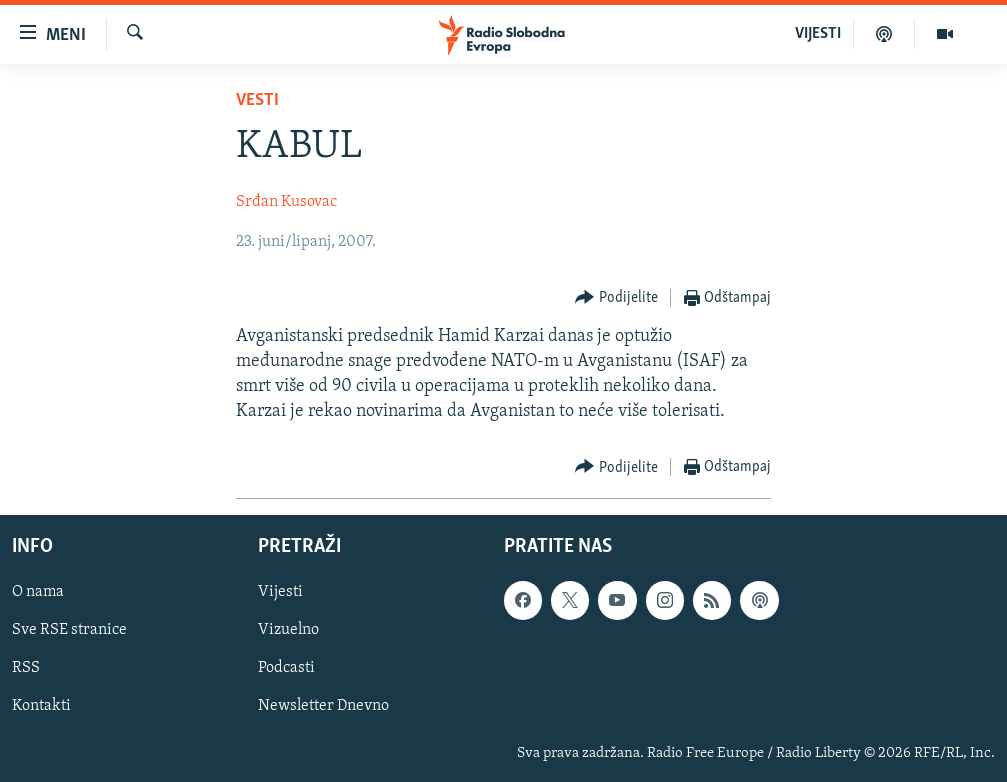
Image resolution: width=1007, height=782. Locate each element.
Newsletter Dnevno (323, 706)
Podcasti (286, 668)
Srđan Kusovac (286, 202)
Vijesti (280, 592)
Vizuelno (288, 630)
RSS (26, 668)
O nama (38, 592)
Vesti (257, 100)
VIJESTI (818, 34)
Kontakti (41, 706)
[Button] (616, 298)
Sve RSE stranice (69, 630)
